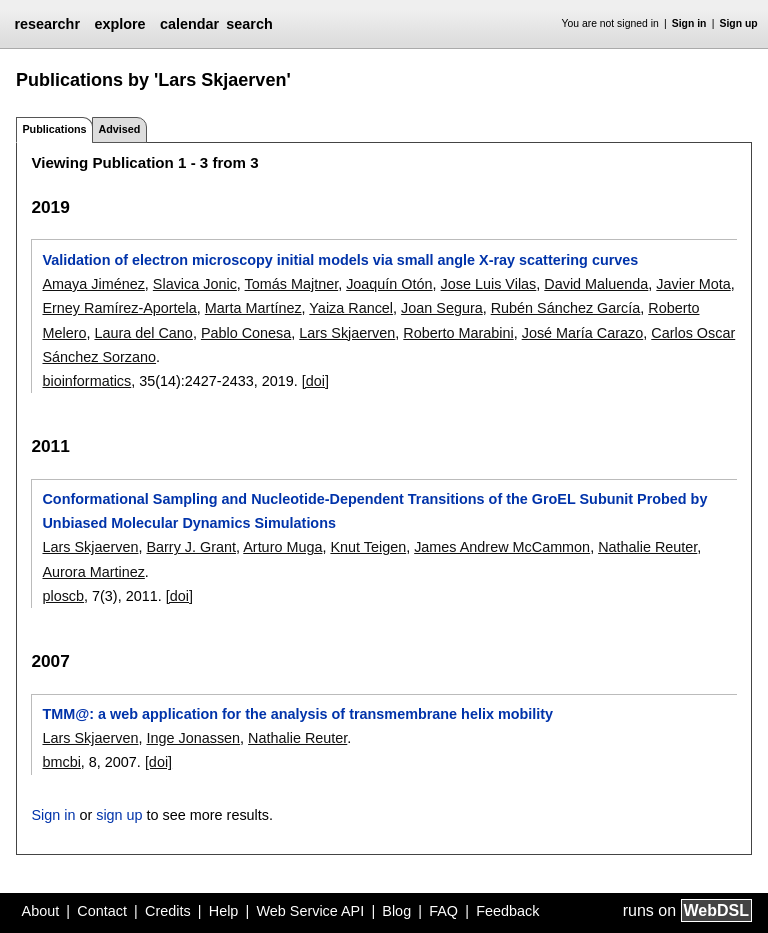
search (249, 24)
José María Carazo (583, 333)
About (41, 911)
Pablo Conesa (246, 333)
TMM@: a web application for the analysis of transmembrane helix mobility (297, 714)
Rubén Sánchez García (566, 308)
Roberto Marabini (458, 333)
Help (224, 911)
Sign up (739, 23)
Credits (168, 911)
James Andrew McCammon (502, 547)
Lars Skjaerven (347, 333)
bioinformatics (86, 381)
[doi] (315, 381)
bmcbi (61, 762)
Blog (396, 911)
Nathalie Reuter (647, 547)
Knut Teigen (368, 547)
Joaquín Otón (389, 284)
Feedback (507, 911)
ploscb (63, 596)
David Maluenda (596, 284)
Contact (102, 911)
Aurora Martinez (93, 572)
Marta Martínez (253, 308)
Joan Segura (442, 308)
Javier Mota (693, 284)
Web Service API (310, 911)
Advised (119, 129)
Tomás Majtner (292, 284)
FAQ (443, 911)
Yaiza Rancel (351, 308)
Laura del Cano (143, 333)
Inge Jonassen (193, 738)
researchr (47, 24)
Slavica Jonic (195, 284)
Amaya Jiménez (93, 284)
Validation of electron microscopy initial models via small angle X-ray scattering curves (340, 260)
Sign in (689, 23)
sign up (119, 815)
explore (119, 24)
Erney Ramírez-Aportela (119, 308)
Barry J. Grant (191, 547)
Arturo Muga (282, 547)
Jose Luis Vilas (489, 284)
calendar (189, 24)
